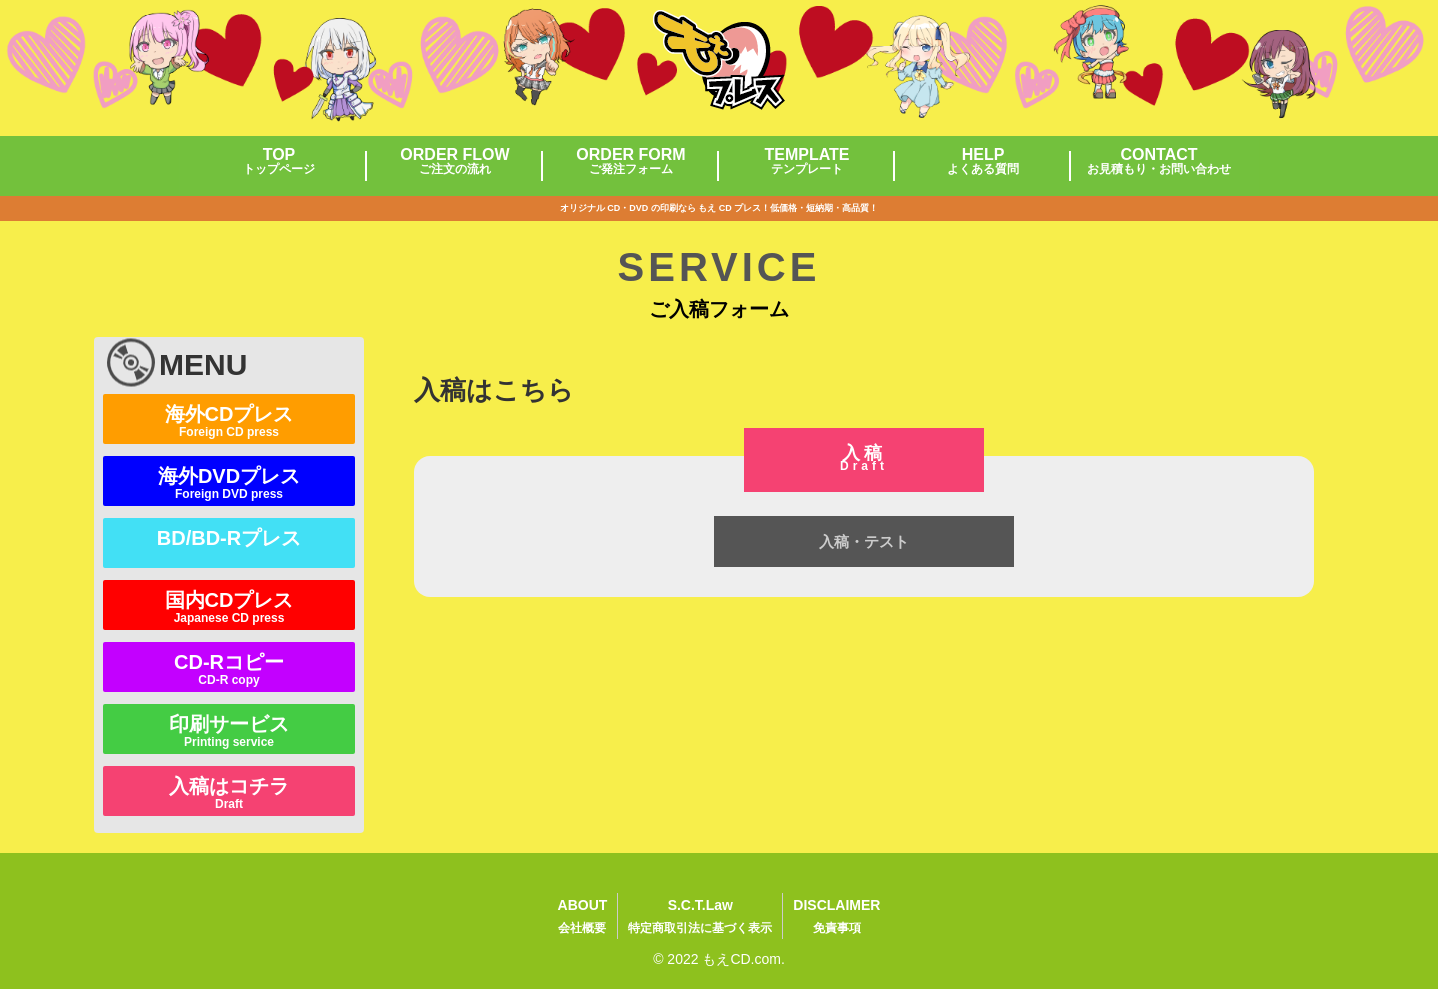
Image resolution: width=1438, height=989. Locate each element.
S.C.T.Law (700, 918)
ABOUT (583, 918)
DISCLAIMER (836, 918)
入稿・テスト (864, 541)
